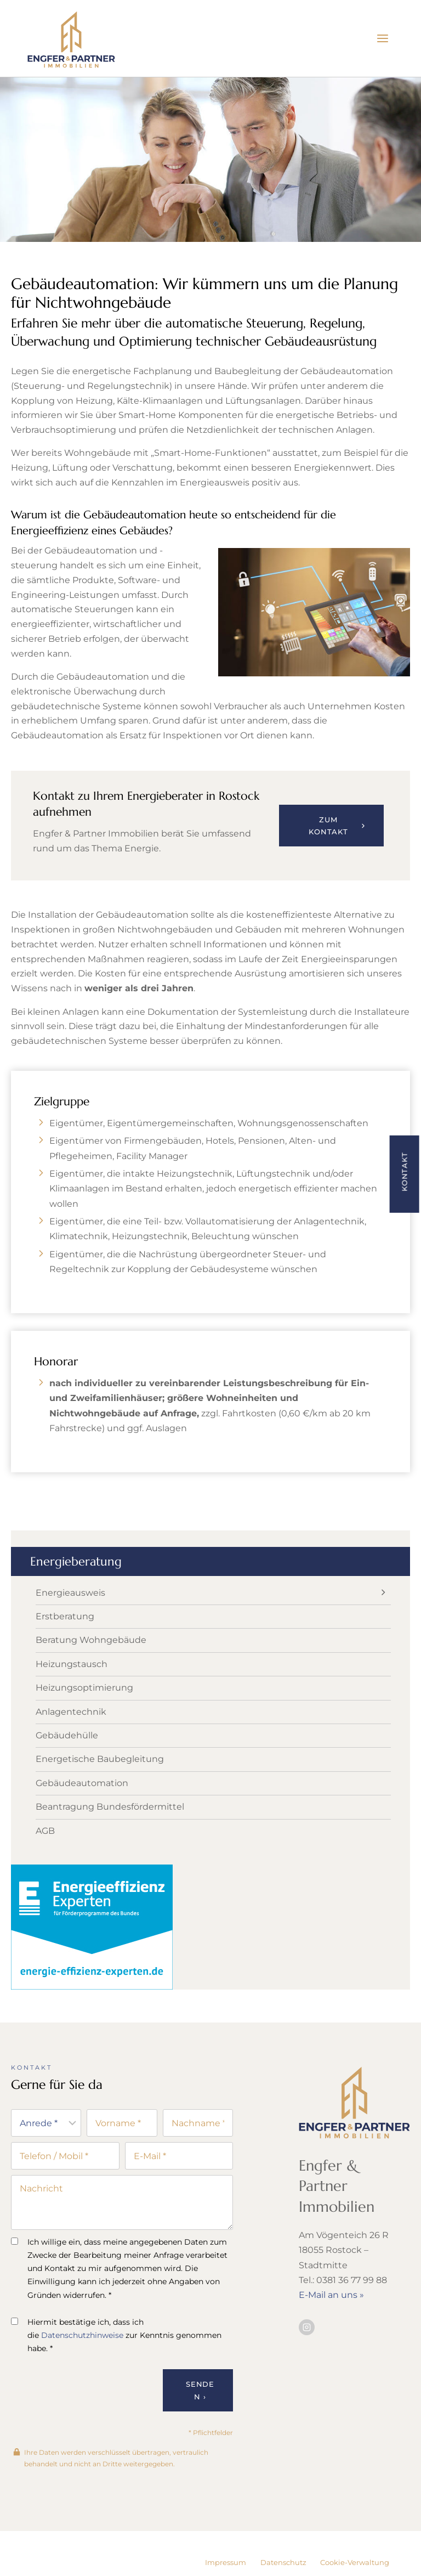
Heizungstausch (71, 1693)
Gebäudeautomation (82, 1812)
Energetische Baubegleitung (100, 1789)
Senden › (200, 2421)
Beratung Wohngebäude (91, 1670)
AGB (45, 1860)
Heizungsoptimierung (84, 1717)
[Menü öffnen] (382, 38)
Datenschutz (283, 2562)
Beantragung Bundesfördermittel (110, 1836)
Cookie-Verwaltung (354, 2562)
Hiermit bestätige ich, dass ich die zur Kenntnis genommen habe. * (116, 2366)
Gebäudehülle (67, 1765)
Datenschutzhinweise (82, 2366)
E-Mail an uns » (331, 2324)
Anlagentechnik (71, 1741)
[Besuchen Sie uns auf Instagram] (307, 2356)
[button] (404, 1174)
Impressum (225, 2562)
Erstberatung (65, 1646)
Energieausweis (70, 1622)
